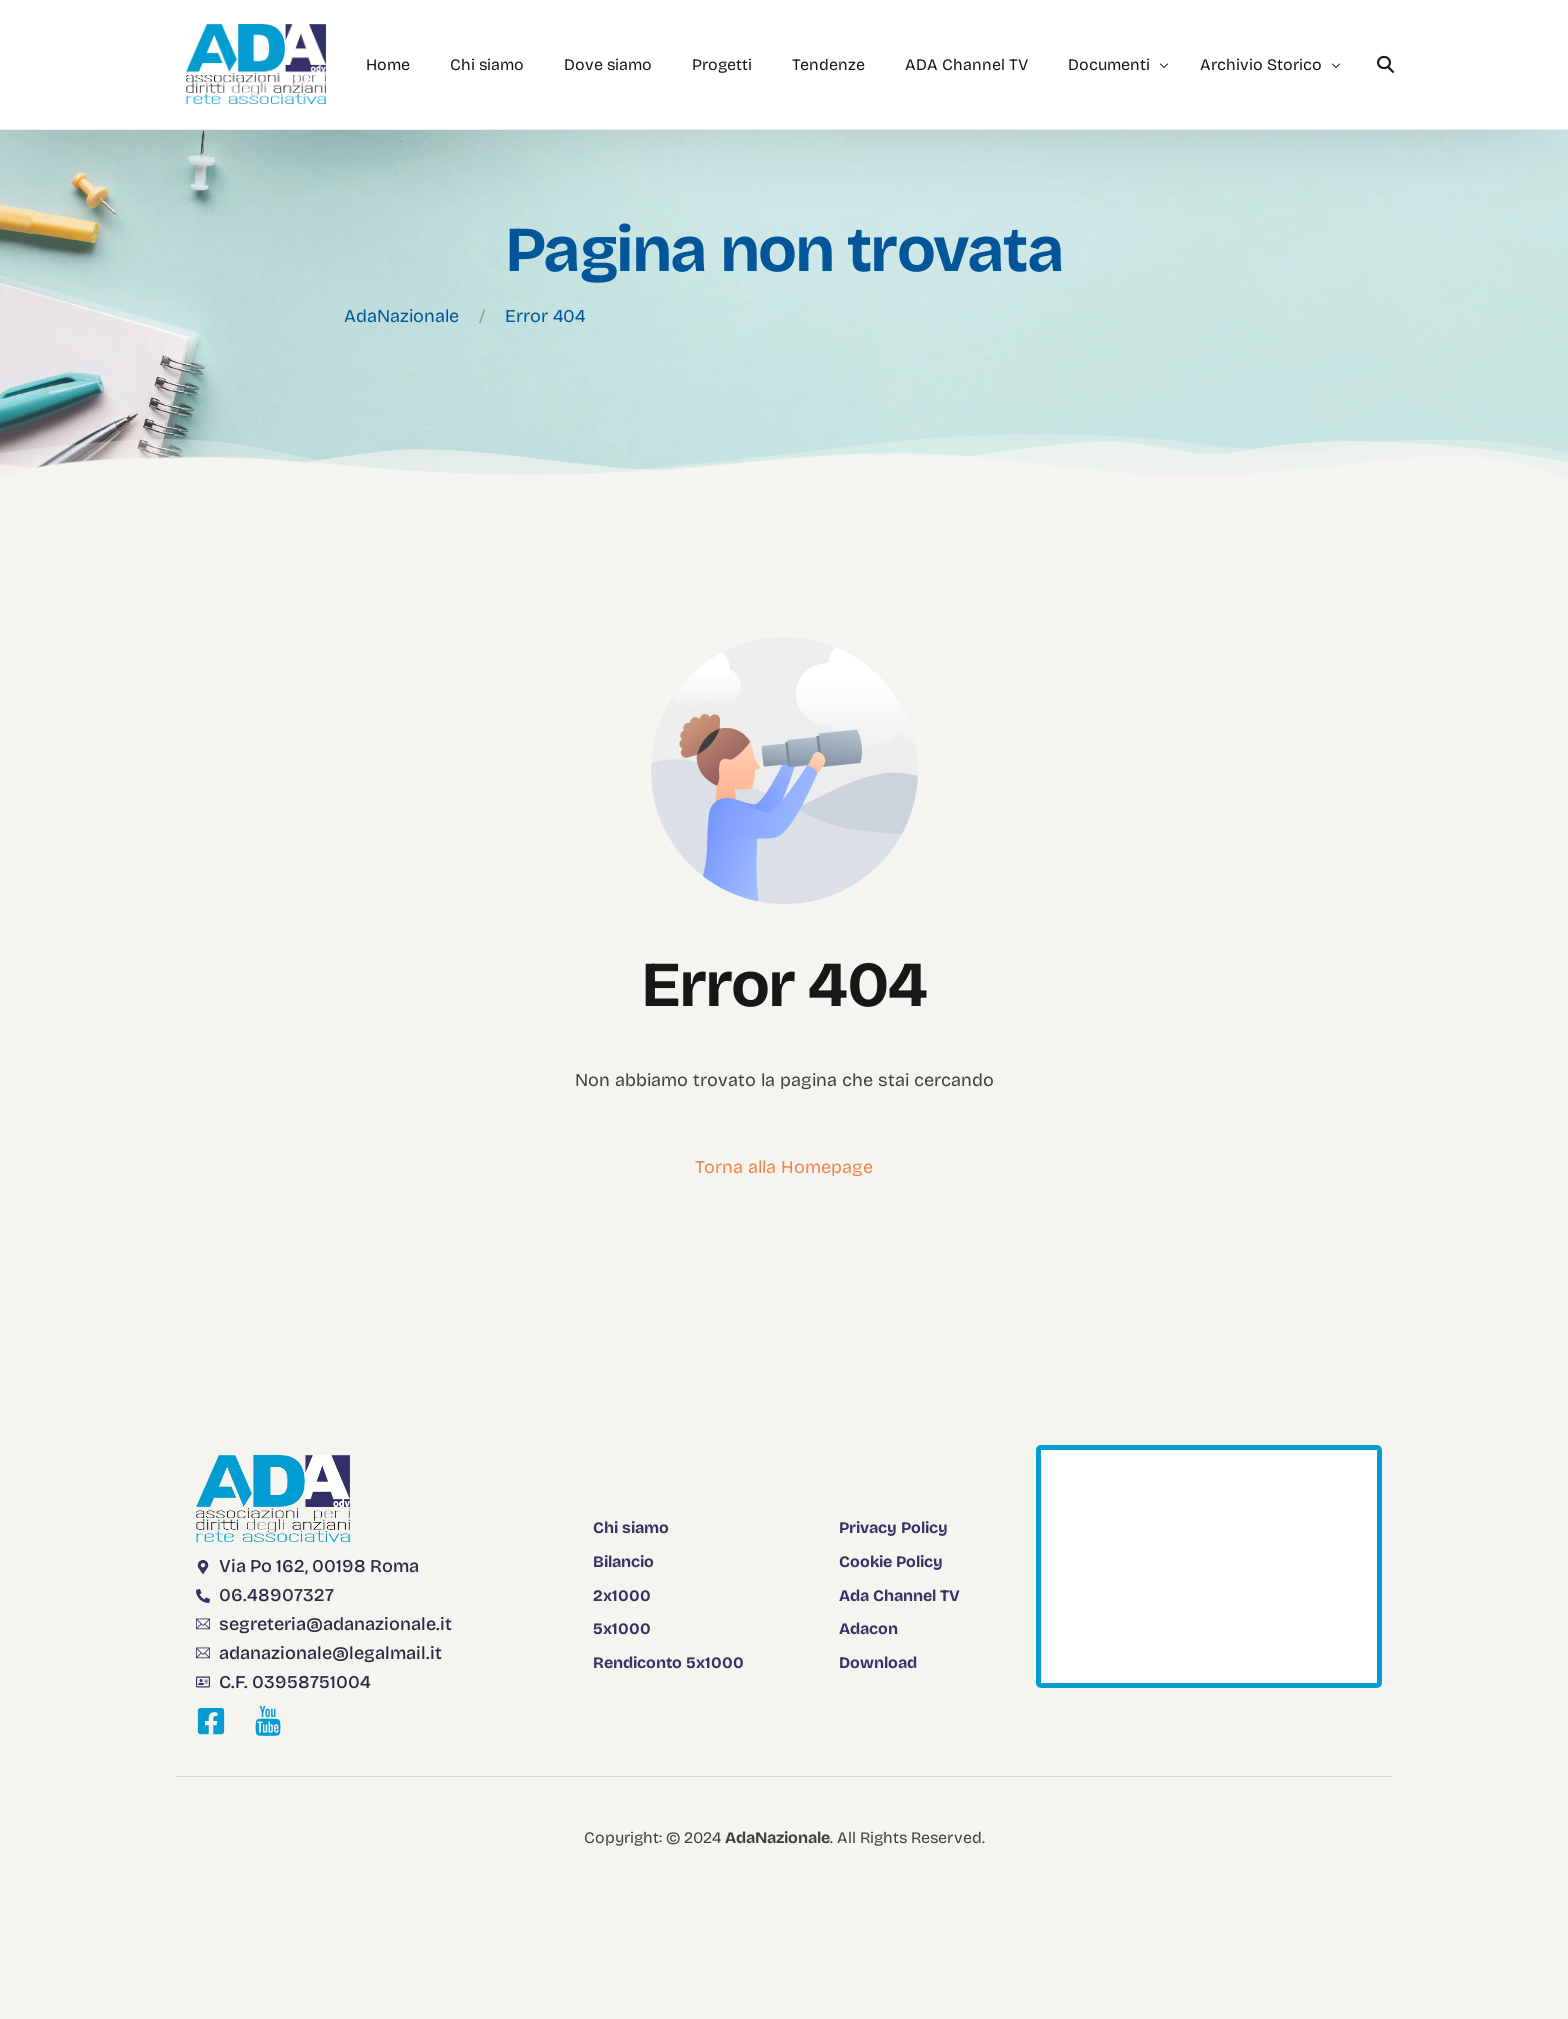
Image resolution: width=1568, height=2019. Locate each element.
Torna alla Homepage (784, 1167)
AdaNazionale (401, 316)
